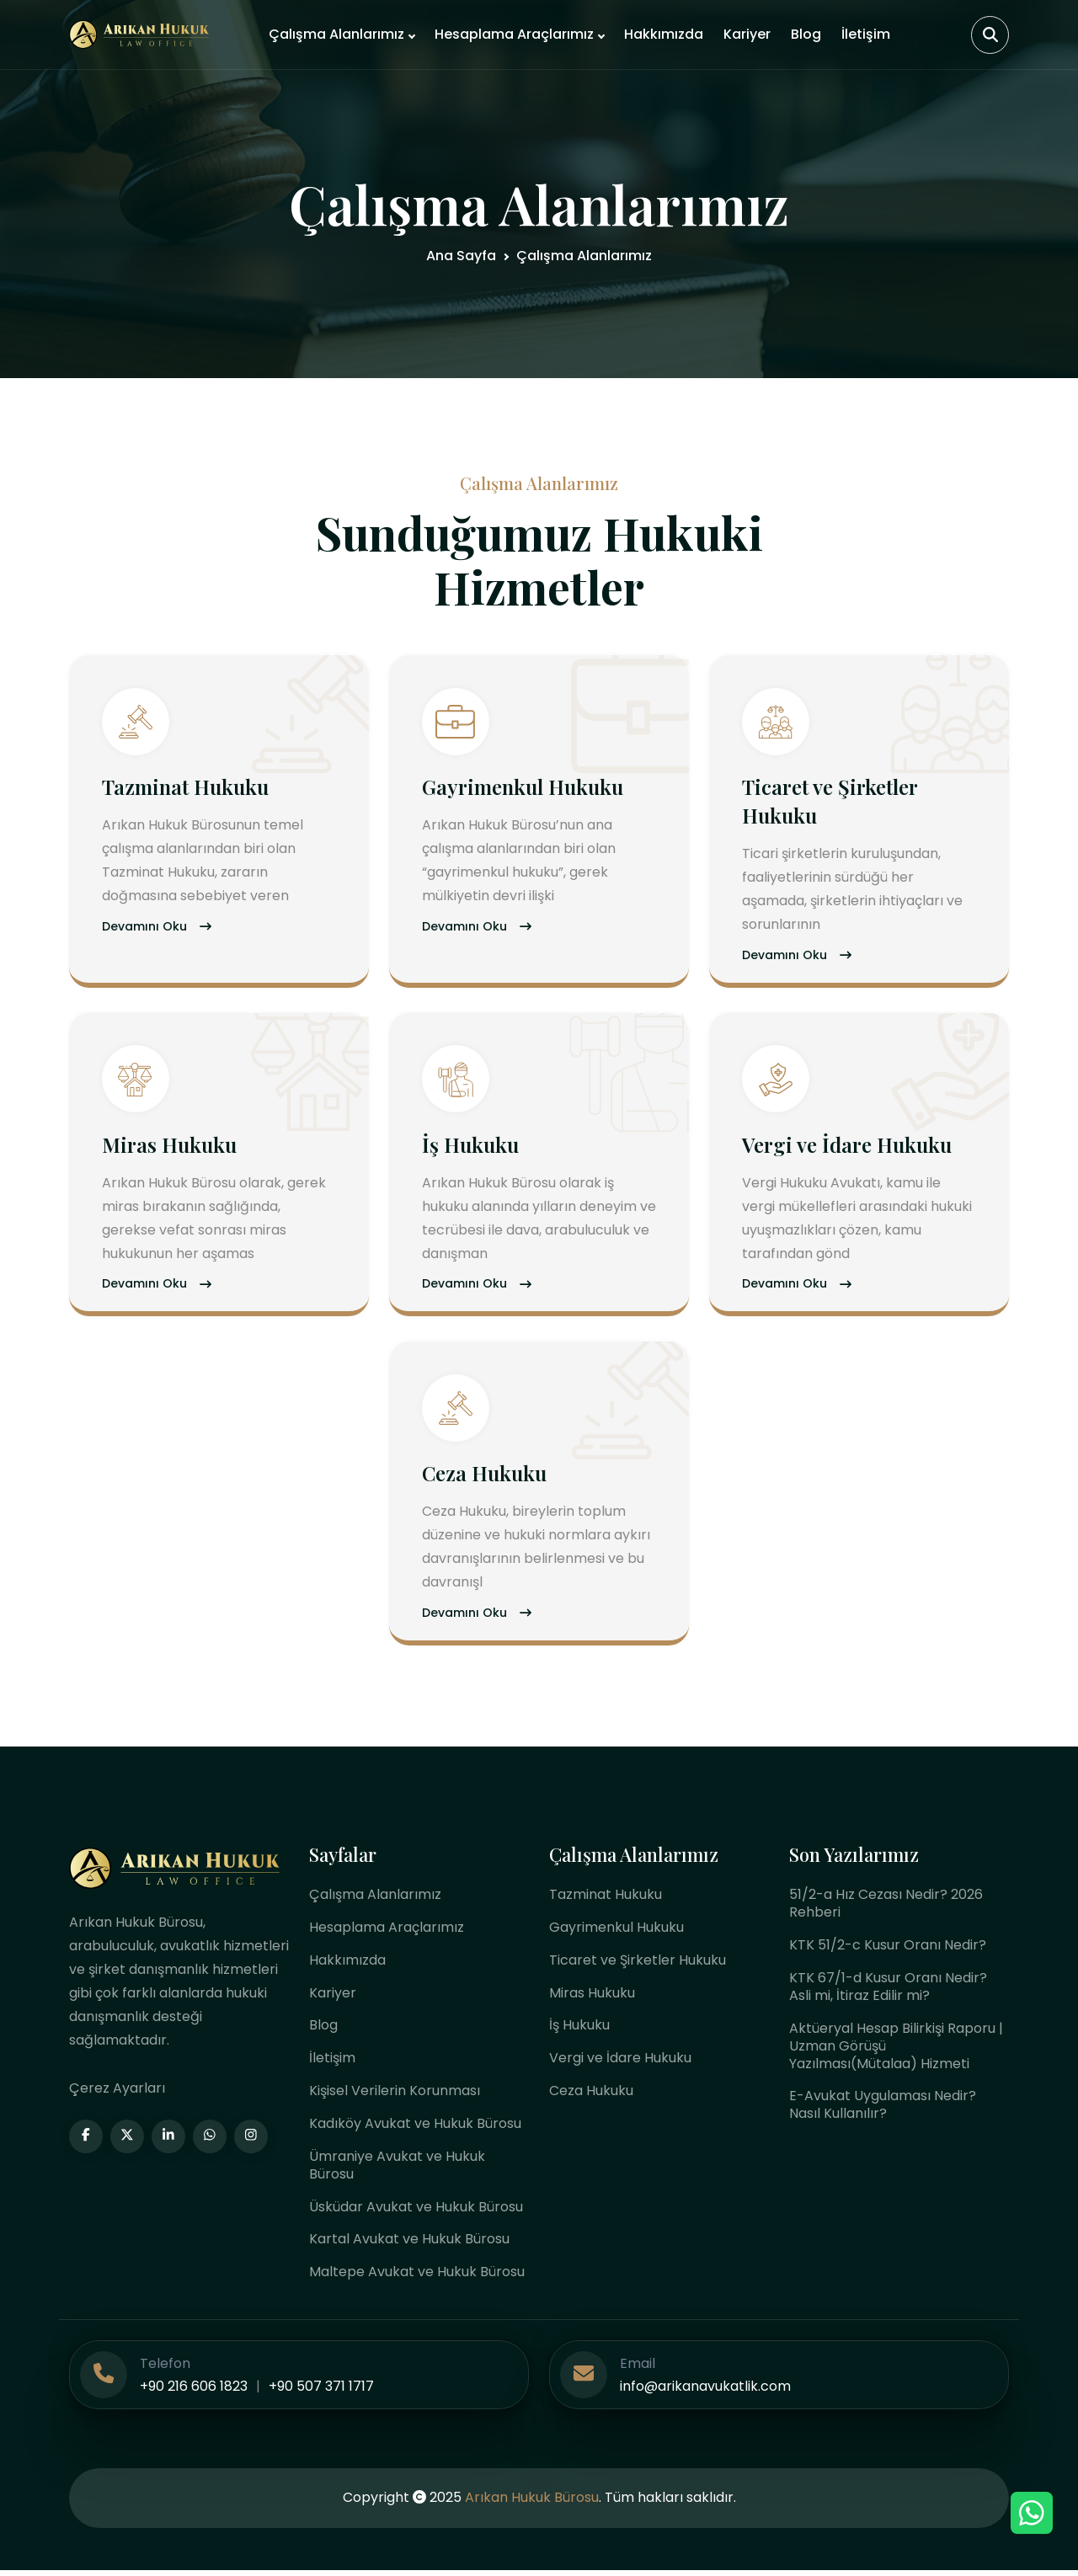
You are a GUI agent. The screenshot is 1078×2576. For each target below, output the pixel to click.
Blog (806, 34)
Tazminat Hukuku (186, 788)
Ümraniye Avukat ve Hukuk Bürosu (397, 2171)
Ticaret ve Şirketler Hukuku (637, 1965)
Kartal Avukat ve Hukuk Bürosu (409, 2245)
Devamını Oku (157, 929)
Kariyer (747, 34)
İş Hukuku (471, 1146)
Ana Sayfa (461, 255)
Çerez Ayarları (117, 2093)
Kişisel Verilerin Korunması (394, 2096)
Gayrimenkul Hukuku (523, 788)
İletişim (865, 34)
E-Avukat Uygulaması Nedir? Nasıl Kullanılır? (882, 2110)
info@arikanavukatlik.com (705, 2393)
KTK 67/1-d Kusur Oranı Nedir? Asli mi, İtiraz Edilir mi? (888, 1991)
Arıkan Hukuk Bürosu (532, 2504)
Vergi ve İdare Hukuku (848, 1146)
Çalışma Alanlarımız (336, 34)
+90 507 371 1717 (321, 2393)
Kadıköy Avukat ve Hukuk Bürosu (415, 2129)
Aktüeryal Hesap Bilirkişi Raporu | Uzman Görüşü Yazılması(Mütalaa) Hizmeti (896, 2050)
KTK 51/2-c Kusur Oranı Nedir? (887, 1950)
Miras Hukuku (170, 1146)
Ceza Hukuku (485, 1477)
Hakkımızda (663, 34)
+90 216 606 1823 (194, 2393)
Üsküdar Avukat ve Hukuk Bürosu (416, 2212)
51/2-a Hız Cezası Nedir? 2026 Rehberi (886, 1908)
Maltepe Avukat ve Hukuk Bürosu (417, 2278)
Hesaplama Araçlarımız (514, 34)
